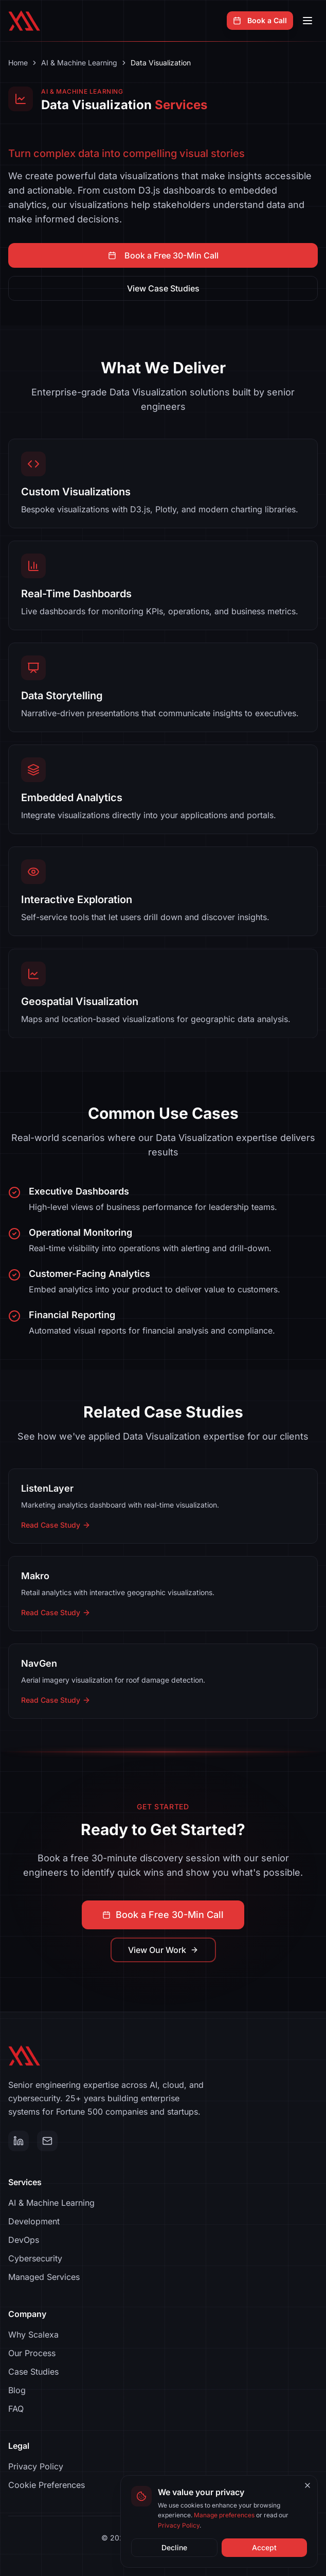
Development (34, 2221)
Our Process (32, 2353)
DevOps (23, 2240)
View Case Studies (163, 288)
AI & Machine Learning (79, 62)
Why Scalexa (33, 2334)
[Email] (47, 2141)
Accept (264, 2547)
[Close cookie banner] (307, 2485)
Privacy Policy (35, 2466)
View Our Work (163, 1950)
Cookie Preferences (46, 2485)
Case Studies (33, 2371)
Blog (17, 2390)
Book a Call (260, 20)
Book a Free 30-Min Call (163, 255)
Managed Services (44, 2277)
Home (18, 62)
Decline (174, 2547)
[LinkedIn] (18, 2141)
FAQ (16, 2409)
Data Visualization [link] (161, 62)
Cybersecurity (35, 2258)
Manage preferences (224, 2515)
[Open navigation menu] (307, 20)
